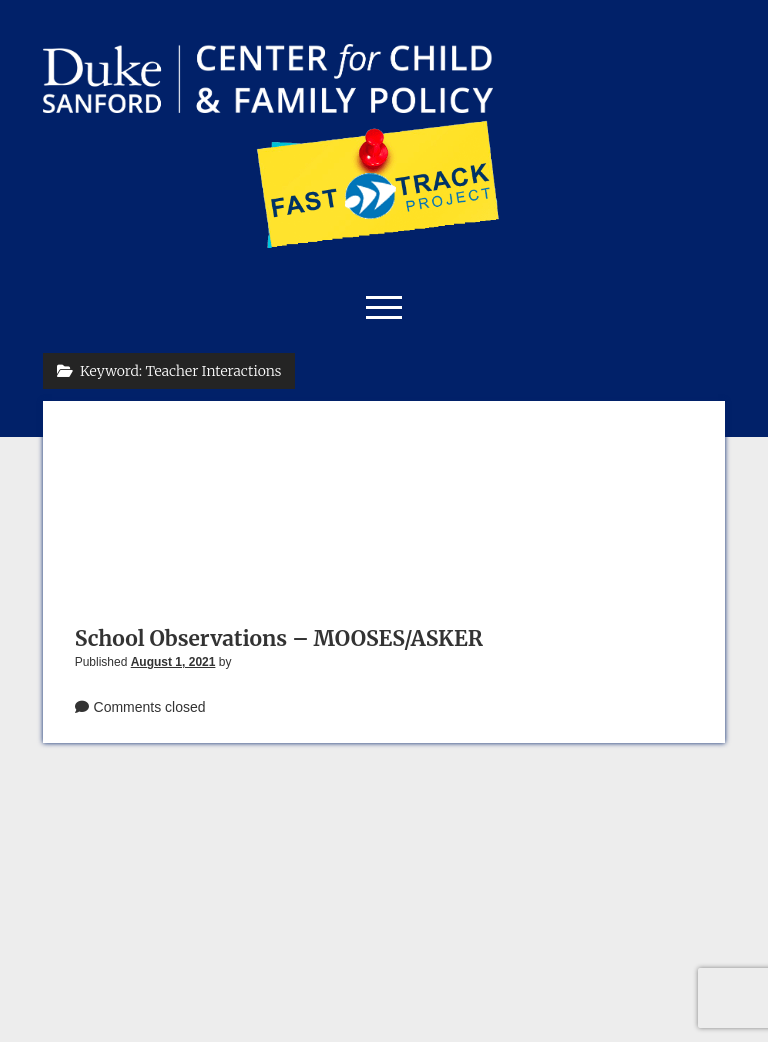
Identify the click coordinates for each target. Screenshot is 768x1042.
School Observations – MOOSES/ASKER (279, 638)
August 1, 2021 (173, 662)
